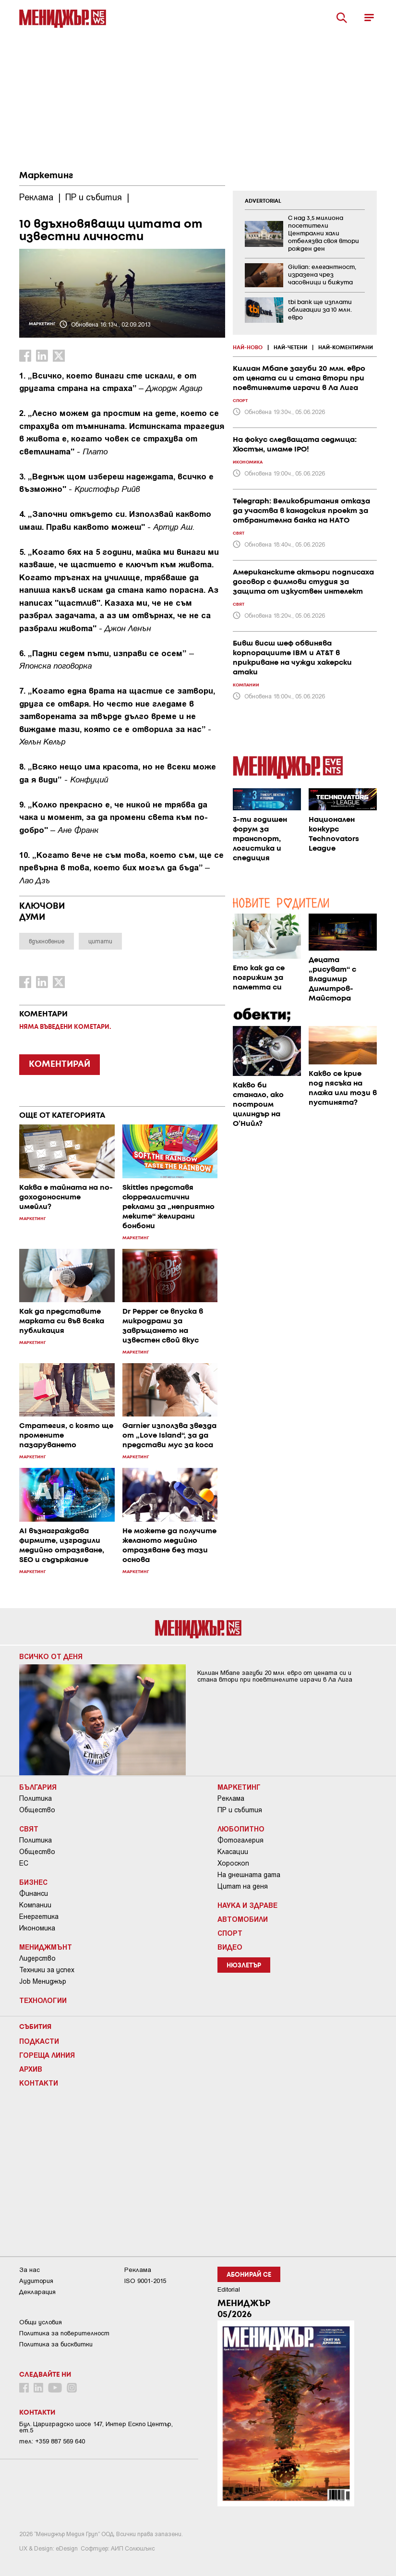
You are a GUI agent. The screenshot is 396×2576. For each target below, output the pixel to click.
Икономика (37, 1928)
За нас (29, 2270)
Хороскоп (233, 1863)
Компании (35, 1905)
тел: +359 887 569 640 (52, 2441)
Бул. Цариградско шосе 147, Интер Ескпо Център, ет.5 (96, 2427)
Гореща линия (47, 2054)
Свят (28, 1828)
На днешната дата (248, 1874)
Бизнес (33, 1882)
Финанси (33, 1893)
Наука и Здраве (247, 1905)
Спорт (229, 1932)
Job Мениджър (42, 1981)
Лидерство (37, 1958)
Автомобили (242, 1919)
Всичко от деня (51, 1656)
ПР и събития (239, 1810)
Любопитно (240, 1828)
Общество (37, 1810)
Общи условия (40, 2322)
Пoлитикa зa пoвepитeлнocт (64, 2333)
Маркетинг (46, 176)
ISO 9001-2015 (145, 2281)
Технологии (43, 2000)
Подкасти (39, 2041)
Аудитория (36, 2281)
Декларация (37, 2292)
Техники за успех (46, 1969)
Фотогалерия (240, 1840)
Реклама (230, 1798)
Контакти (38, 2082)
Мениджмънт (45, 1946)
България (38, 1786)
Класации (232, 1851)
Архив (30, 2068)
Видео (229, 1946)
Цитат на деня (242, 1886)
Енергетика (39, 1916)
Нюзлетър (244, 1965)
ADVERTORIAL (263, 201)
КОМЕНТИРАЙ (59, 1064)
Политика (35, 1798)
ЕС (23, 1863)
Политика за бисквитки (56, 2344)
